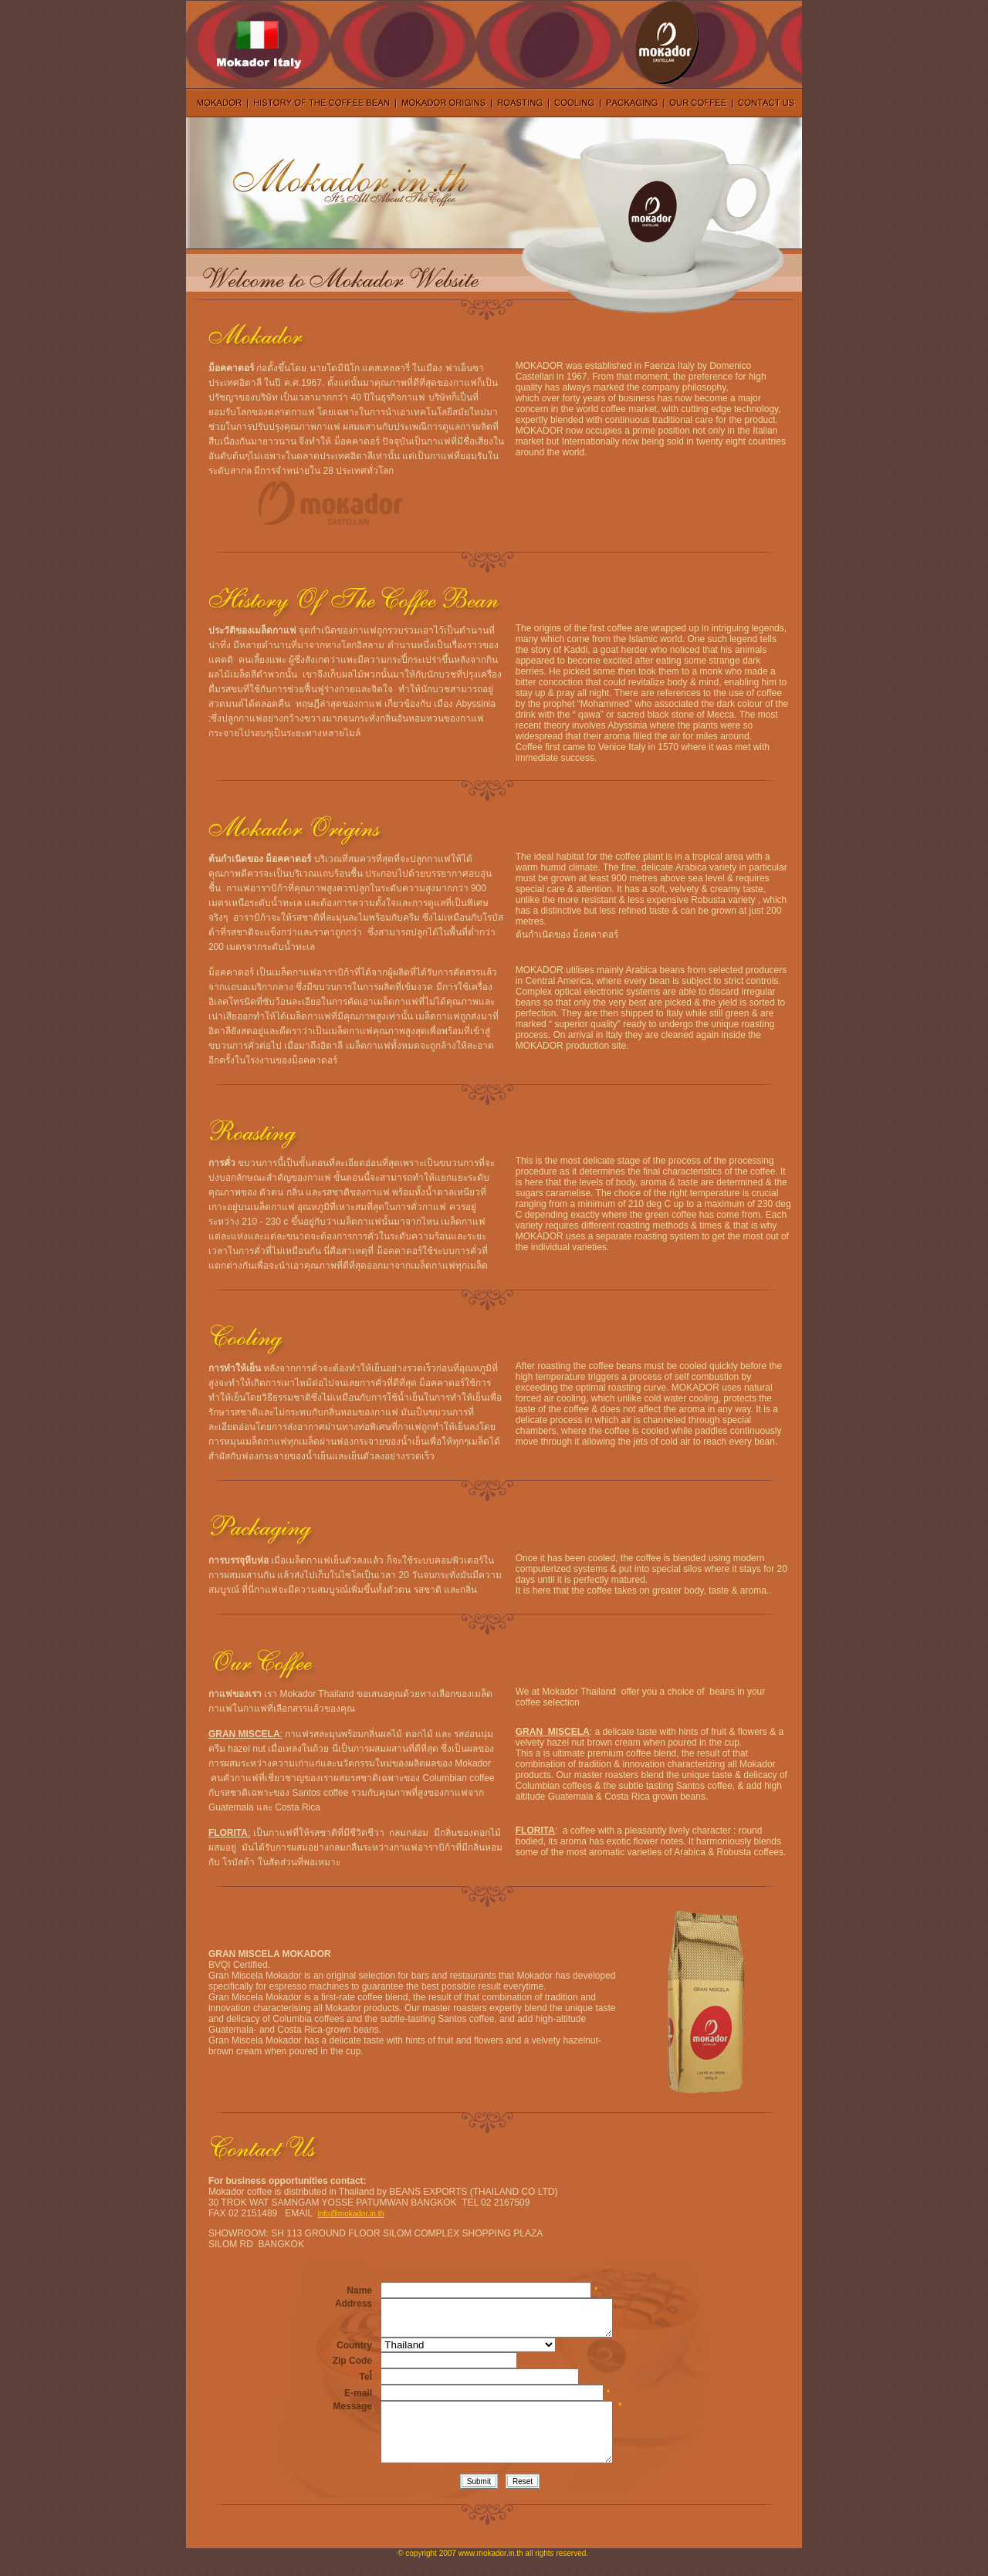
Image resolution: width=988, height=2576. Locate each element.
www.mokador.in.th (490, 2572)
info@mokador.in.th (351, 2213)
